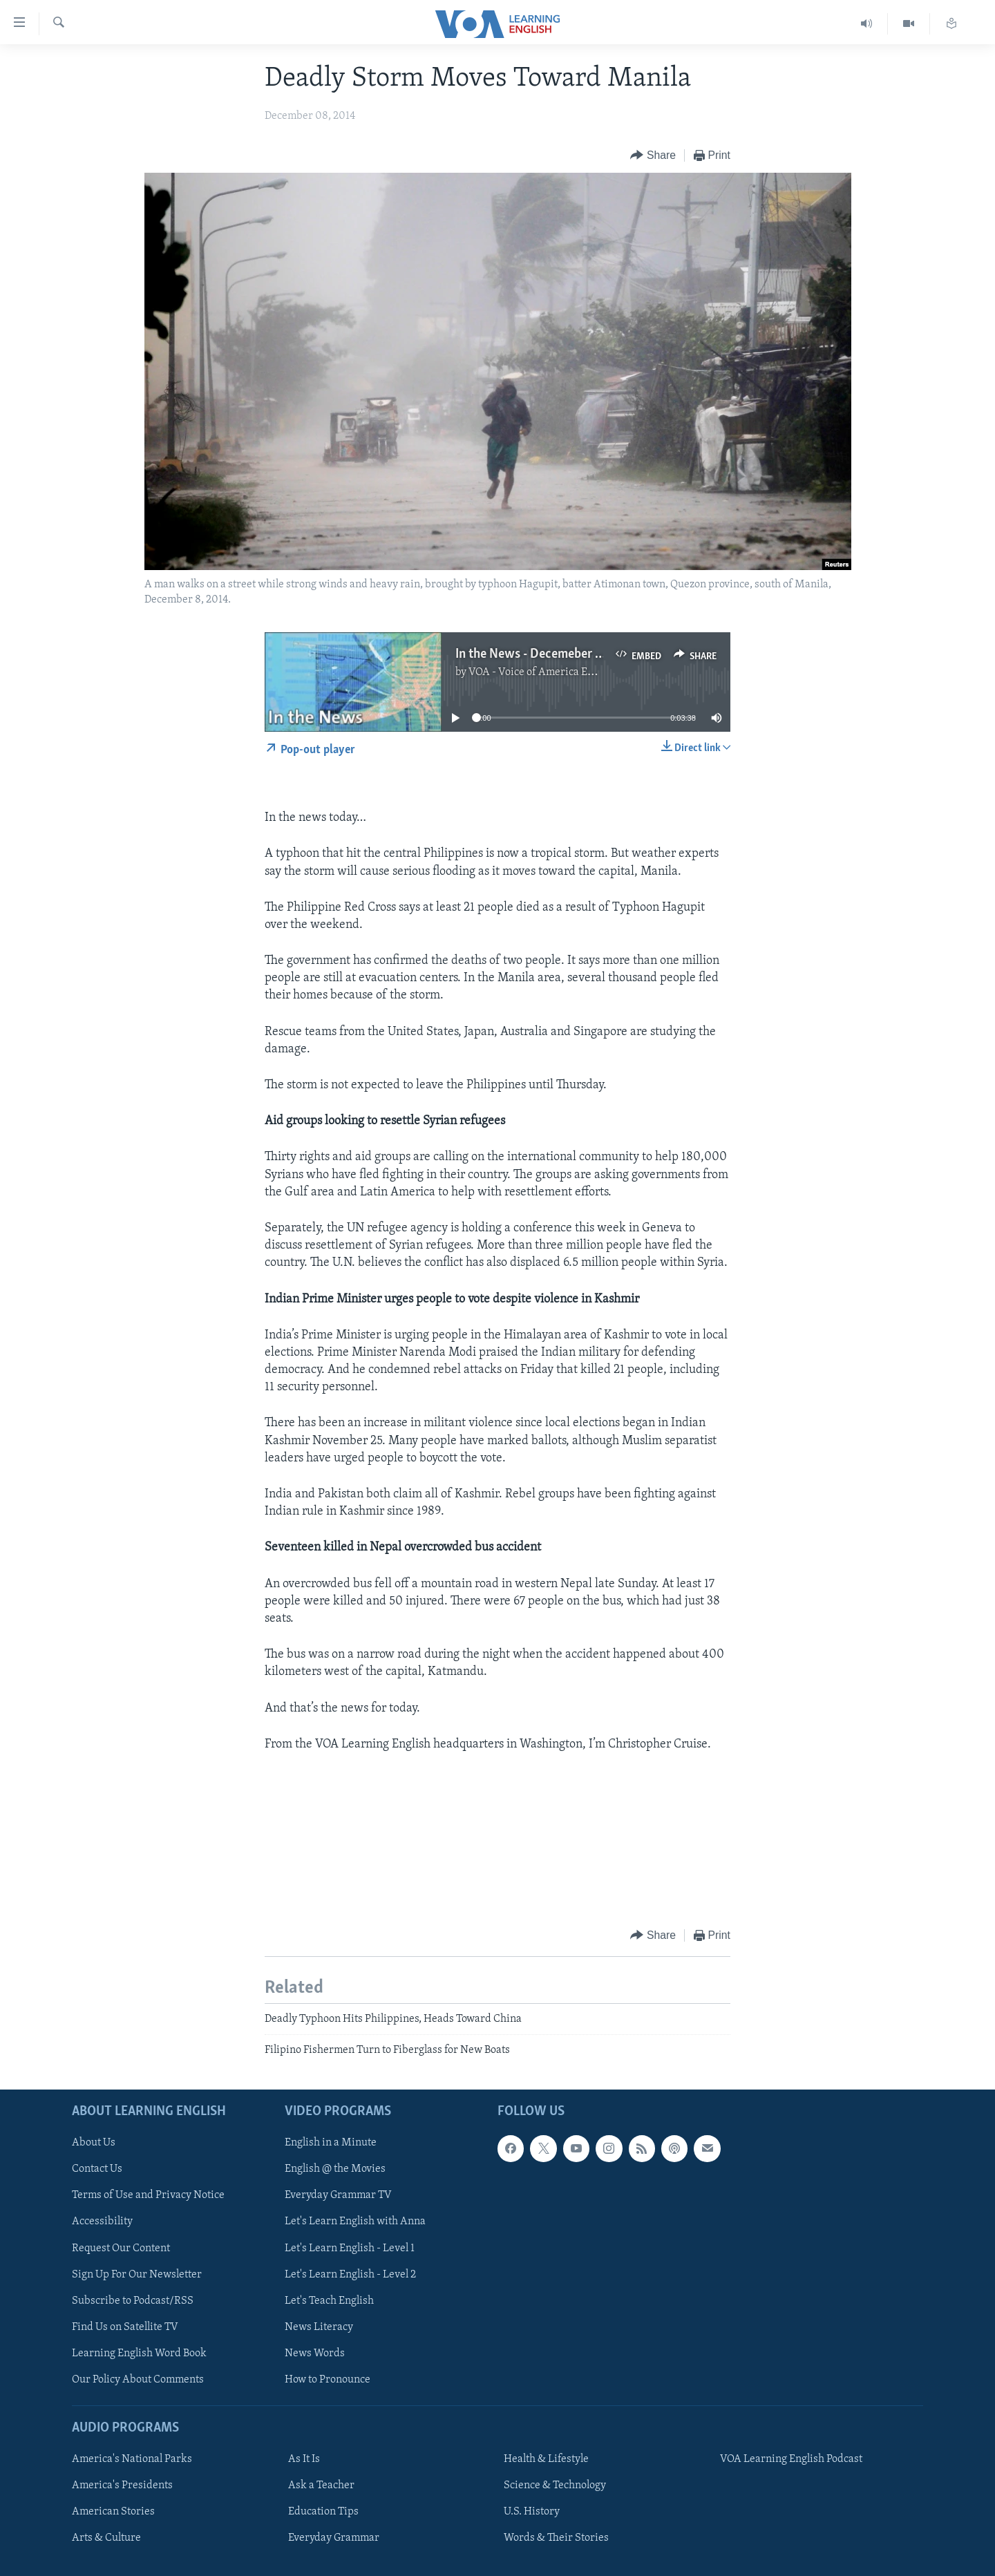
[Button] (653, 155)
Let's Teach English (329, 2300)
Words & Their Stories (556, 2538)
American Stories (113, 2511)
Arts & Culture (106, 2538)
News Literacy (319, 2327)
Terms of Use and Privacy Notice (148, 2195)
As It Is (304, 2459)
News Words (315, 2353)
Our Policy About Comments (138, 2379)
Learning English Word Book (139, 2353)
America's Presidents (122, 2485)
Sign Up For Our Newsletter (137, 2274)
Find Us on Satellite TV (125, 2327)
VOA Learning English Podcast (791, 2459)
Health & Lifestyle (546, 2459)
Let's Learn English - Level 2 (350, 2274)
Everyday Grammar (333, 2538)
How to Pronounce (327, 2379)
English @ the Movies (335, 2169)
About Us (93, 2142)
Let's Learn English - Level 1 (350, 2247)
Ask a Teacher (321, 2485)
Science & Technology (555, 2485)
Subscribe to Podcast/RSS (132, 2300)
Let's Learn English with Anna (355, 2221)
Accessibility (102, 2221)
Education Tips (323, 2511)
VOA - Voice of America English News (556, 672)
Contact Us (97, 2169)
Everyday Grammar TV (338, 2195)
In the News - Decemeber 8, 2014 (545, 654)
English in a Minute (331, 2142)
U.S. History (532, 2511)
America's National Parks (132, 2459)
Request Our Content (121, 2247)
